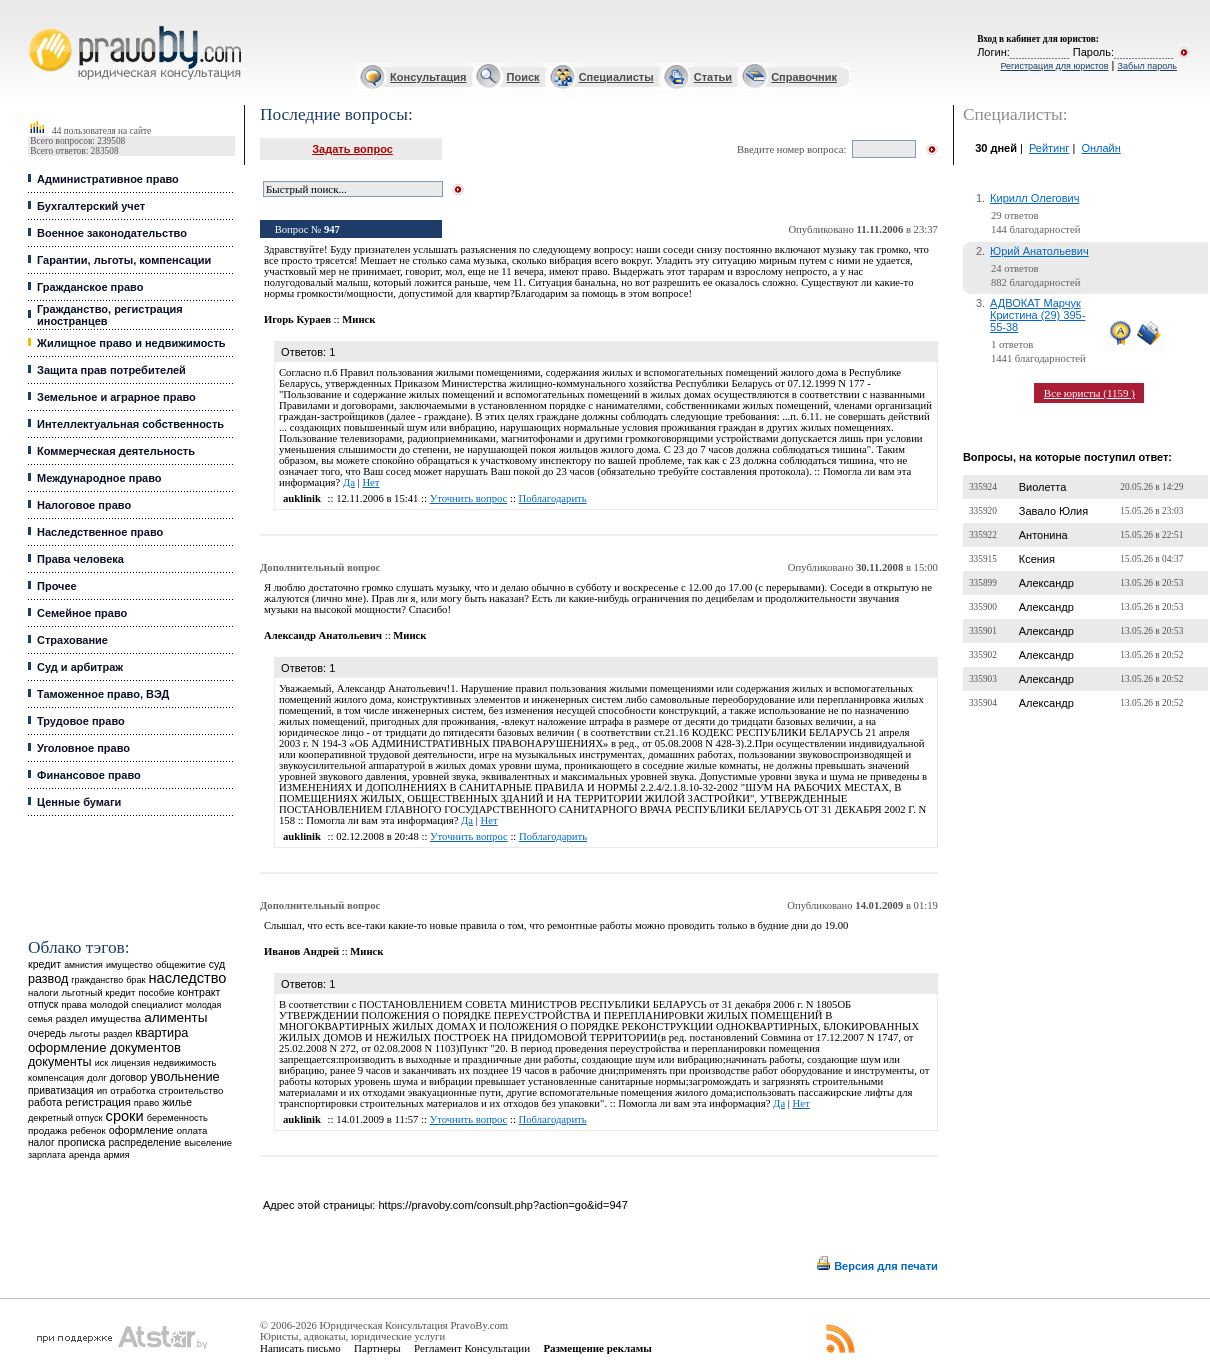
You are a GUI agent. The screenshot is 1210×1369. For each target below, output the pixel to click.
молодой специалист (136, 1004)
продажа (47, 1130)
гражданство (97, 980)
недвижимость (184, 1062)
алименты (175, 1017)
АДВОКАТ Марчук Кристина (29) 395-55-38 (1037, 315)
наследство (187, 978)
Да (349, 482)
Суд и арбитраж (80, 667)
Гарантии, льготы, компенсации (124, 260)
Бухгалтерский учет (91, 206)
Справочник (804, 77)
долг (97, 1077)
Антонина (1043, 535)
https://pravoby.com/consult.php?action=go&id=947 (502, 1205)
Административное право (108, 179)
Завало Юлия (1053, 511)
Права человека (80, 559)
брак (135, 980)
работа (45, 1102)
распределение (144, 1142)
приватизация (61, 1090)
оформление (141, 1130)
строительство (191, 1090)
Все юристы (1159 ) (1089, 393)
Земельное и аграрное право (116, 397)
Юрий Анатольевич (1039, 251)
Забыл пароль (1147, 66)
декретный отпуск (65, 1118)
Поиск (523, 77)
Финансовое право (89, 775)
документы (60, 1062)
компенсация (56, 1078)
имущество (129, 965)
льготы (84, 1033)
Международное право (99, 478)
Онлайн (1100, 148)
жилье (177, 1102)
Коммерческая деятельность (116, 451)
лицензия (130, 1063)
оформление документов (104, 1047)
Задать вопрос (352, 149)
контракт (199, 992)
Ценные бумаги (79, 802)
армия (117, 1155)
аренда (85, 1154)
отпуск (43, 1004)
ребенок (87, 1130)
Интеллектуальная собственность (130, 424)
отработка (132, 1090)
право (146, 1103)
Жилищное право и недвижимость (131, 343)
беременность (177, 1118)
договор (129, 1077)
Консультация (428, 77)
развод (48, 979)
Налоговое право (84, 505)
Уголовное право (83, 748)
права (73, 1005)
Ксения (1037, 559)
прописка (82, 1142)
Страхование (72, 640)
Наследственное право (100, 532)
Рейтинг (1049, 148)
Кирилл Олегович (1034, 198)
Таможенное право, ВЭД (103, 694)
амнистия (83, 965)
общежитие (181, 964)
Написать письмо (300, 1348)
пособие (156, 993)
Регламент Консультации (472, 1348)
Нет (370, 482)
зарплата (47, 1155)
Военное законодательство (112, 233)
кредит (44, 964)
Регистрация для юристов (1054, 66)
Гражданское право (90, 287)
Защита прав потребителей (111, 370)
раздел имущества (98, 1018)
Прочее (57, 586)
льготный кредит (98, 992)
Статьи (713, 77)
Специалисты (616, 77)
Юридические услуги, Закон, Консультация (38, 26)
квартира (161, 1032)
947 (332, 229)
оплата (192, 1130)
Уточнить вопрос (469, 498)
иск (101, 1063)
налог (41, 1142)
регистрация (97, 1102)
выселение (208, 1142)
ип (102, 1090)
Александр (1046, 583)
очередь (47, 1033)
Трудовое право (81, 721)
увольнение (184, 1076)
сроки (125, 1116)
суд (217, 964)
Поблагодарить (553, 498)
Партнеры (377, 1348)
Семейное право (82, 613)
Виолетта (1043, 487)
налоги (43, 992)
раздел (117, 1034)
